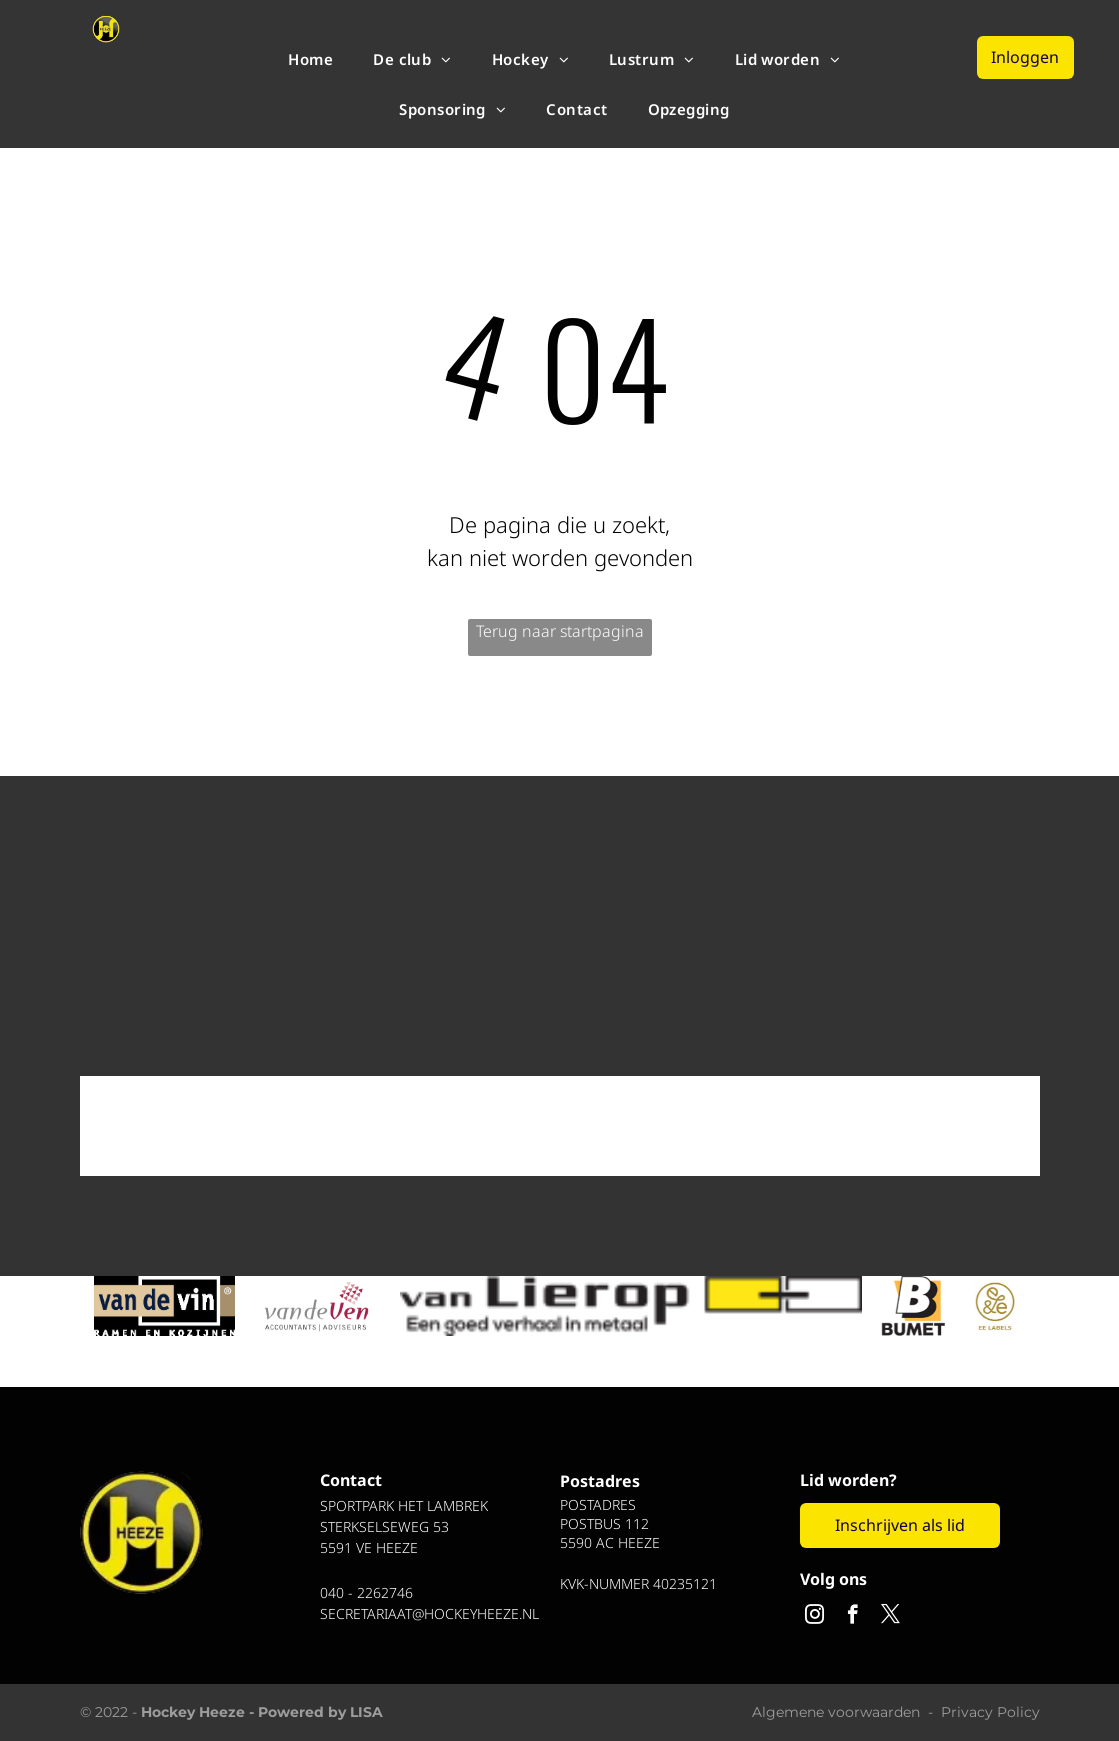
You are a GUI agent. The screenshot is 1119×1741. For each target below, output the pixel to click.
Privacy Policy (990, 1712)
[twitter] (890, 1617)
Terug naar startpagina (560, 631)
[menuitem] (310, 59)
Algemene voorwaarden (836, 1712)
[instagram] (814, 1617)
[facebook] (852, 1617)
